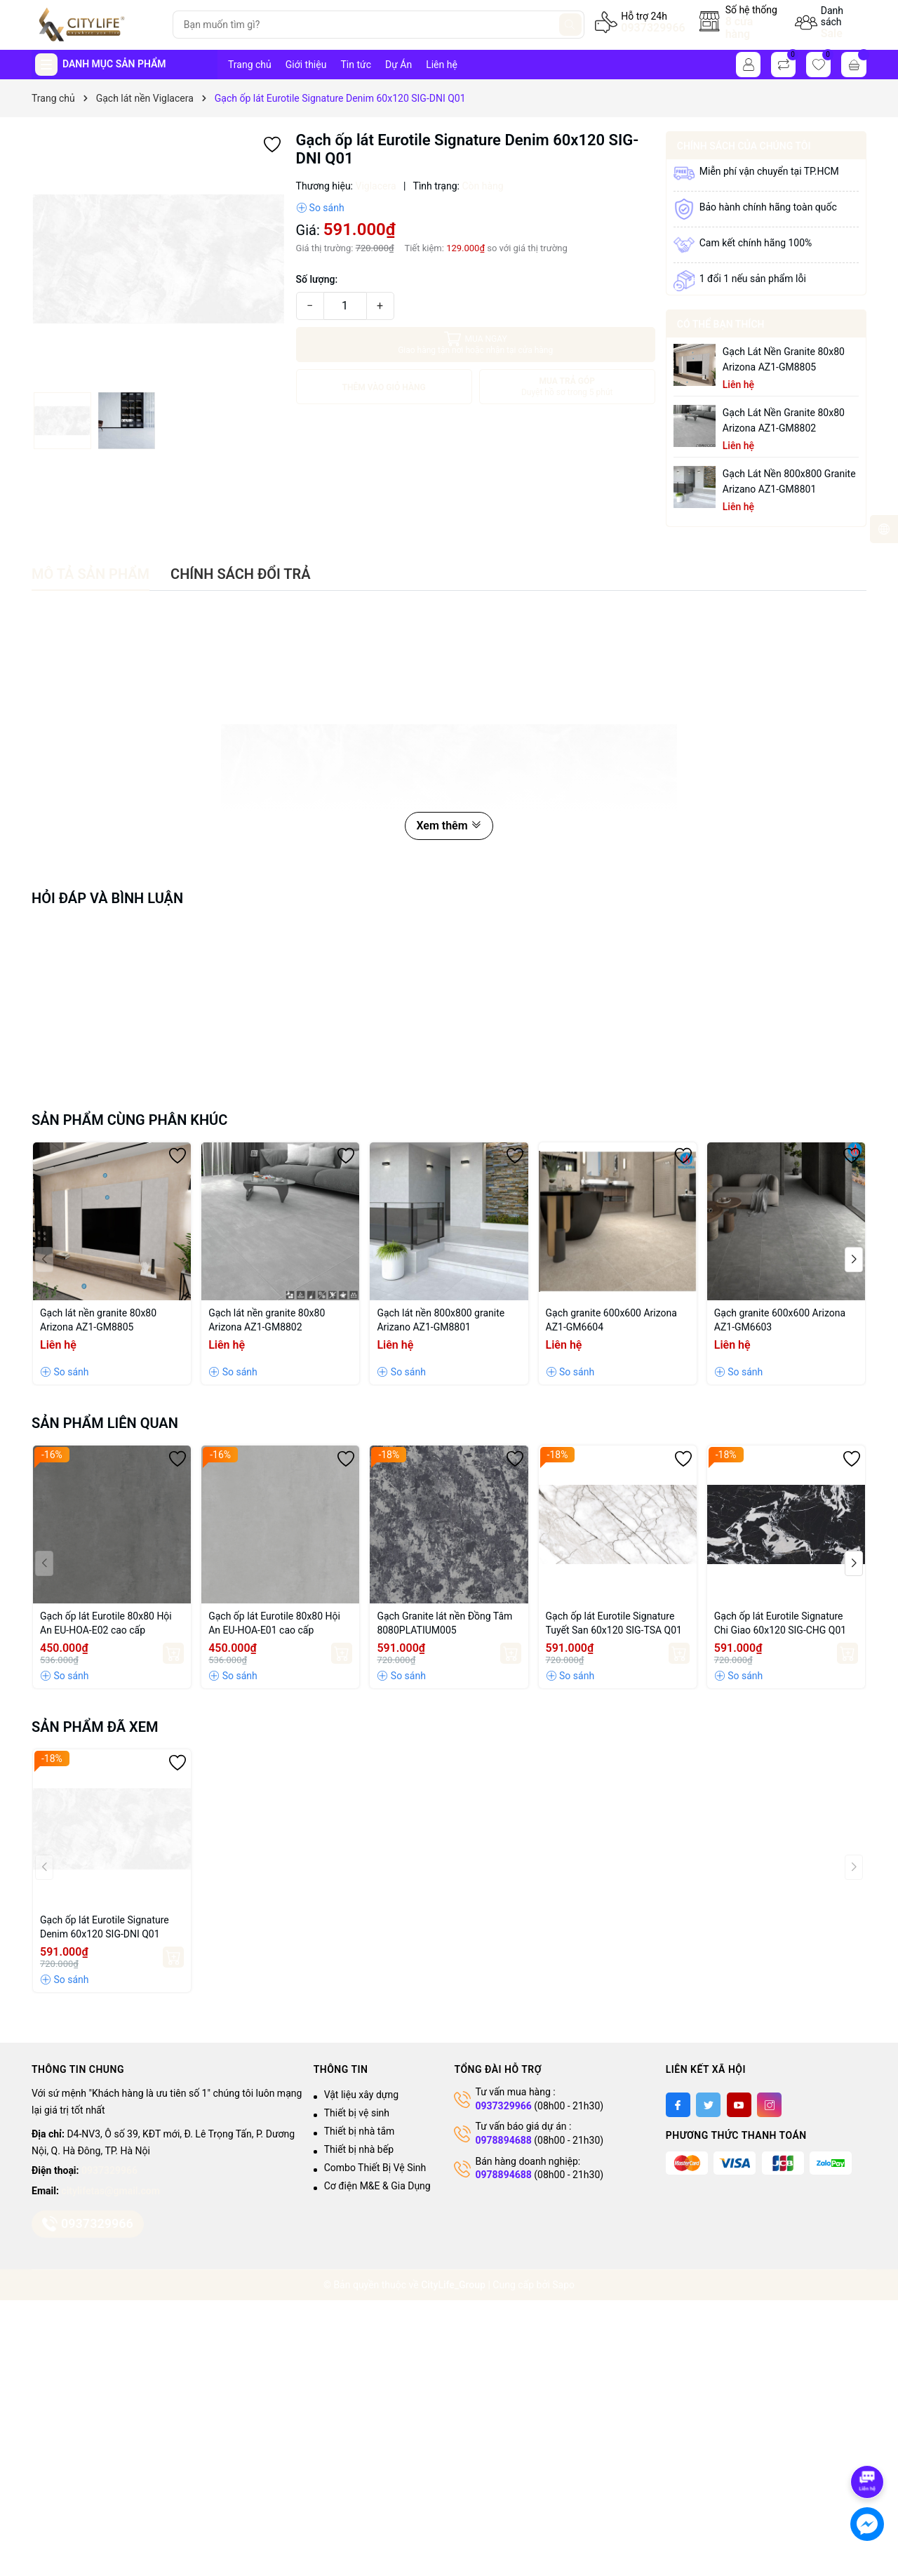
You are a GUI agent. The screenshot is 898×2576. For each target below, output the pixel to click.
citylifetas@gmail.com (110, 2190)
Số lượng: (317, 279)
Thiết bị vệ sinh (356, 2112)
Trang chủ (250, 64)
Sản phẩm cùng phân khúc (129, 1120)
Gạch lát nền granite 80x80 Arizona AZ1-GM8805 (784, 359)
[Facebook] (678, 2105)
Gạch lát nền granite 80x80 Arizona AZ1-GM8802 (784, 420)
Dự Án (398, 64)
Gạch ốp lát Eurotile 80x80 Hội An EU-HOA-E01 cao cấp (274, 1623)
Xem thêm (448, 825)
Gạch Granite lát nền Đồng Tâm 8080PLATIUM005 (444, 1623)
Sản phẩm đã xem (95, 1727)
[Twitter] (708, 2105)
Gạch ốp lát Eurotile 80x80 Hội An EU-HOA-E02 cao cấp (106, 1623)
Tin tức (355, 64)
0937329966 (653, 27)
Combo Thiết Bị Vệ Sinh (375, 2167)
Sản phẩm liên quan (105, 1423)
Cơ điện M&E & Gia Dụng (377, 2185)
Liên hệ (441, 64)
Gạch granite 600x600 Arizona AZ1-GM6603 (779, 1320)
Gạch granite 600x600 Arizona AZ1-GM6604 (611, 1320)
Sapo (563, 2284)
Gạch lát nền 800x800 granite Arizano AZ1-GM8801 (789, 481)
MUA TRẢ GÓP (567, 387)
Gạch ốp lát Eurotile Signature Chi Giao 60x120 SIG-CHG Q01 (780, 1623)
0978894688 (503, 2140)
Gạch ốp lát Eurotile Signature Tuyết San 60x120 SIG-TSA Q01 (614, 1623)
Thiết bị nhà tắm (359, 2131)
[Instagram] (769, 2105)
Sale (832, 33)
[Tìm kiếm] (570, 24)
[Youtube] (739, 2105)
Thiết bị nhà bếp (359, 2149)
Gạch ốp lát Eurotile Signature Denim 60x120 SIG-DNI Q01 (104, 1927)
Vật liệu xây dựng (361, 2094)
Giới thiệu (306, 64)
